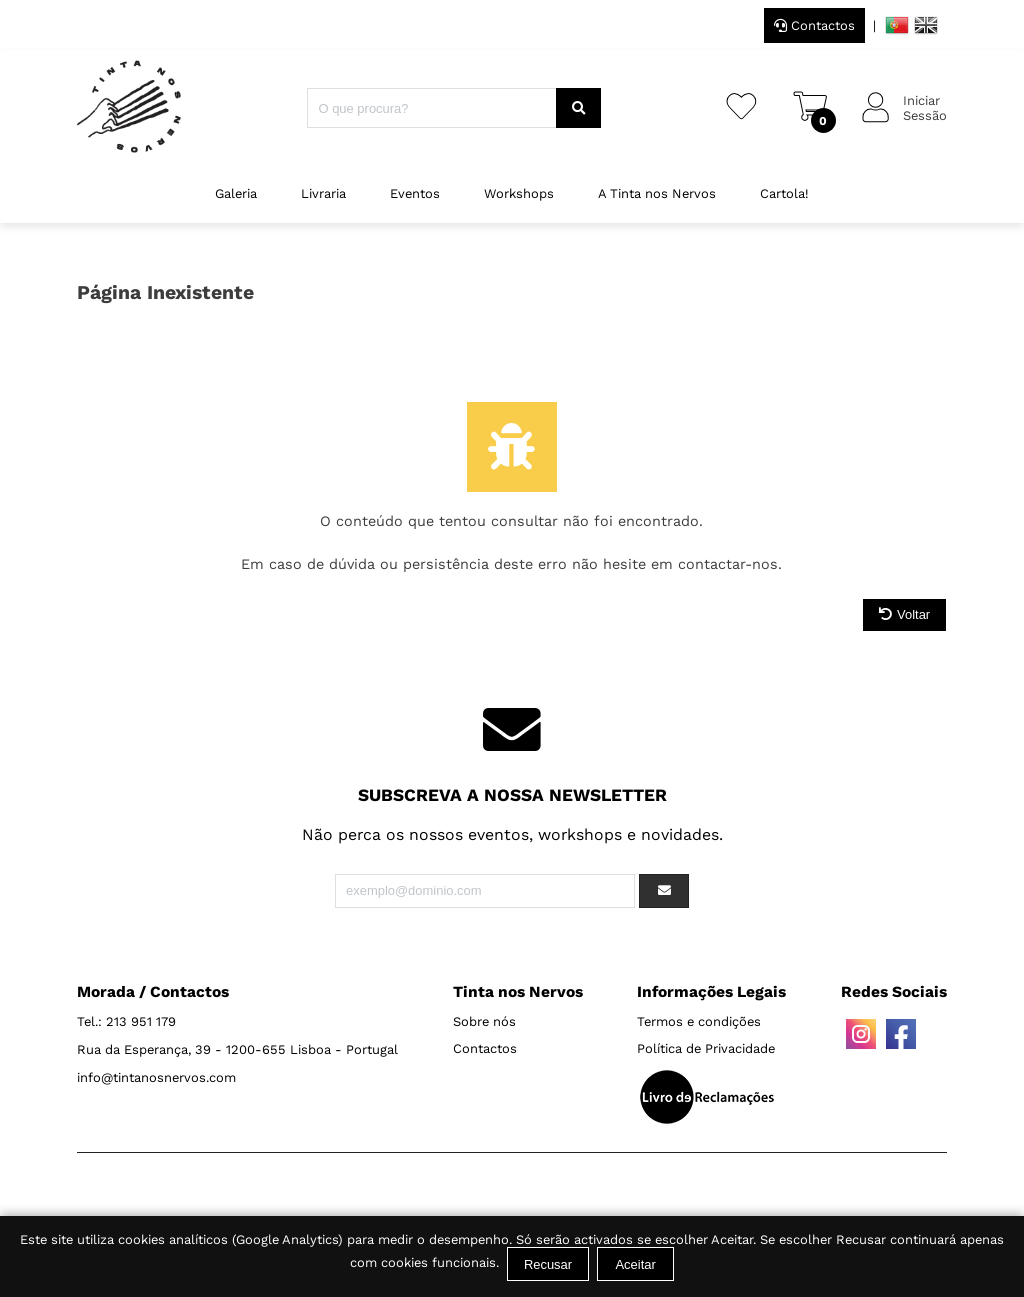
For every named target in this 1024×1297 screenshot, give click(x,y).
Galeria (236, 193)
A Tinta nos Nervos (657, 193)
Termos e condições (699, 1021)
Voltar (904, 614)
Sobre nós (484, 1021)
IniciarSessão (925, 108)
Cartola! (784, 193)
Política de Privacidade (706, 1048)
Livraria (323, 193)
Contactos (814, 25)
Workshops (519, 193)
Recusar (548, 1264)
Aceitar (635, 1264)
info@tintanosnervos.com (156, 1077)
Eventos (415, 193)
